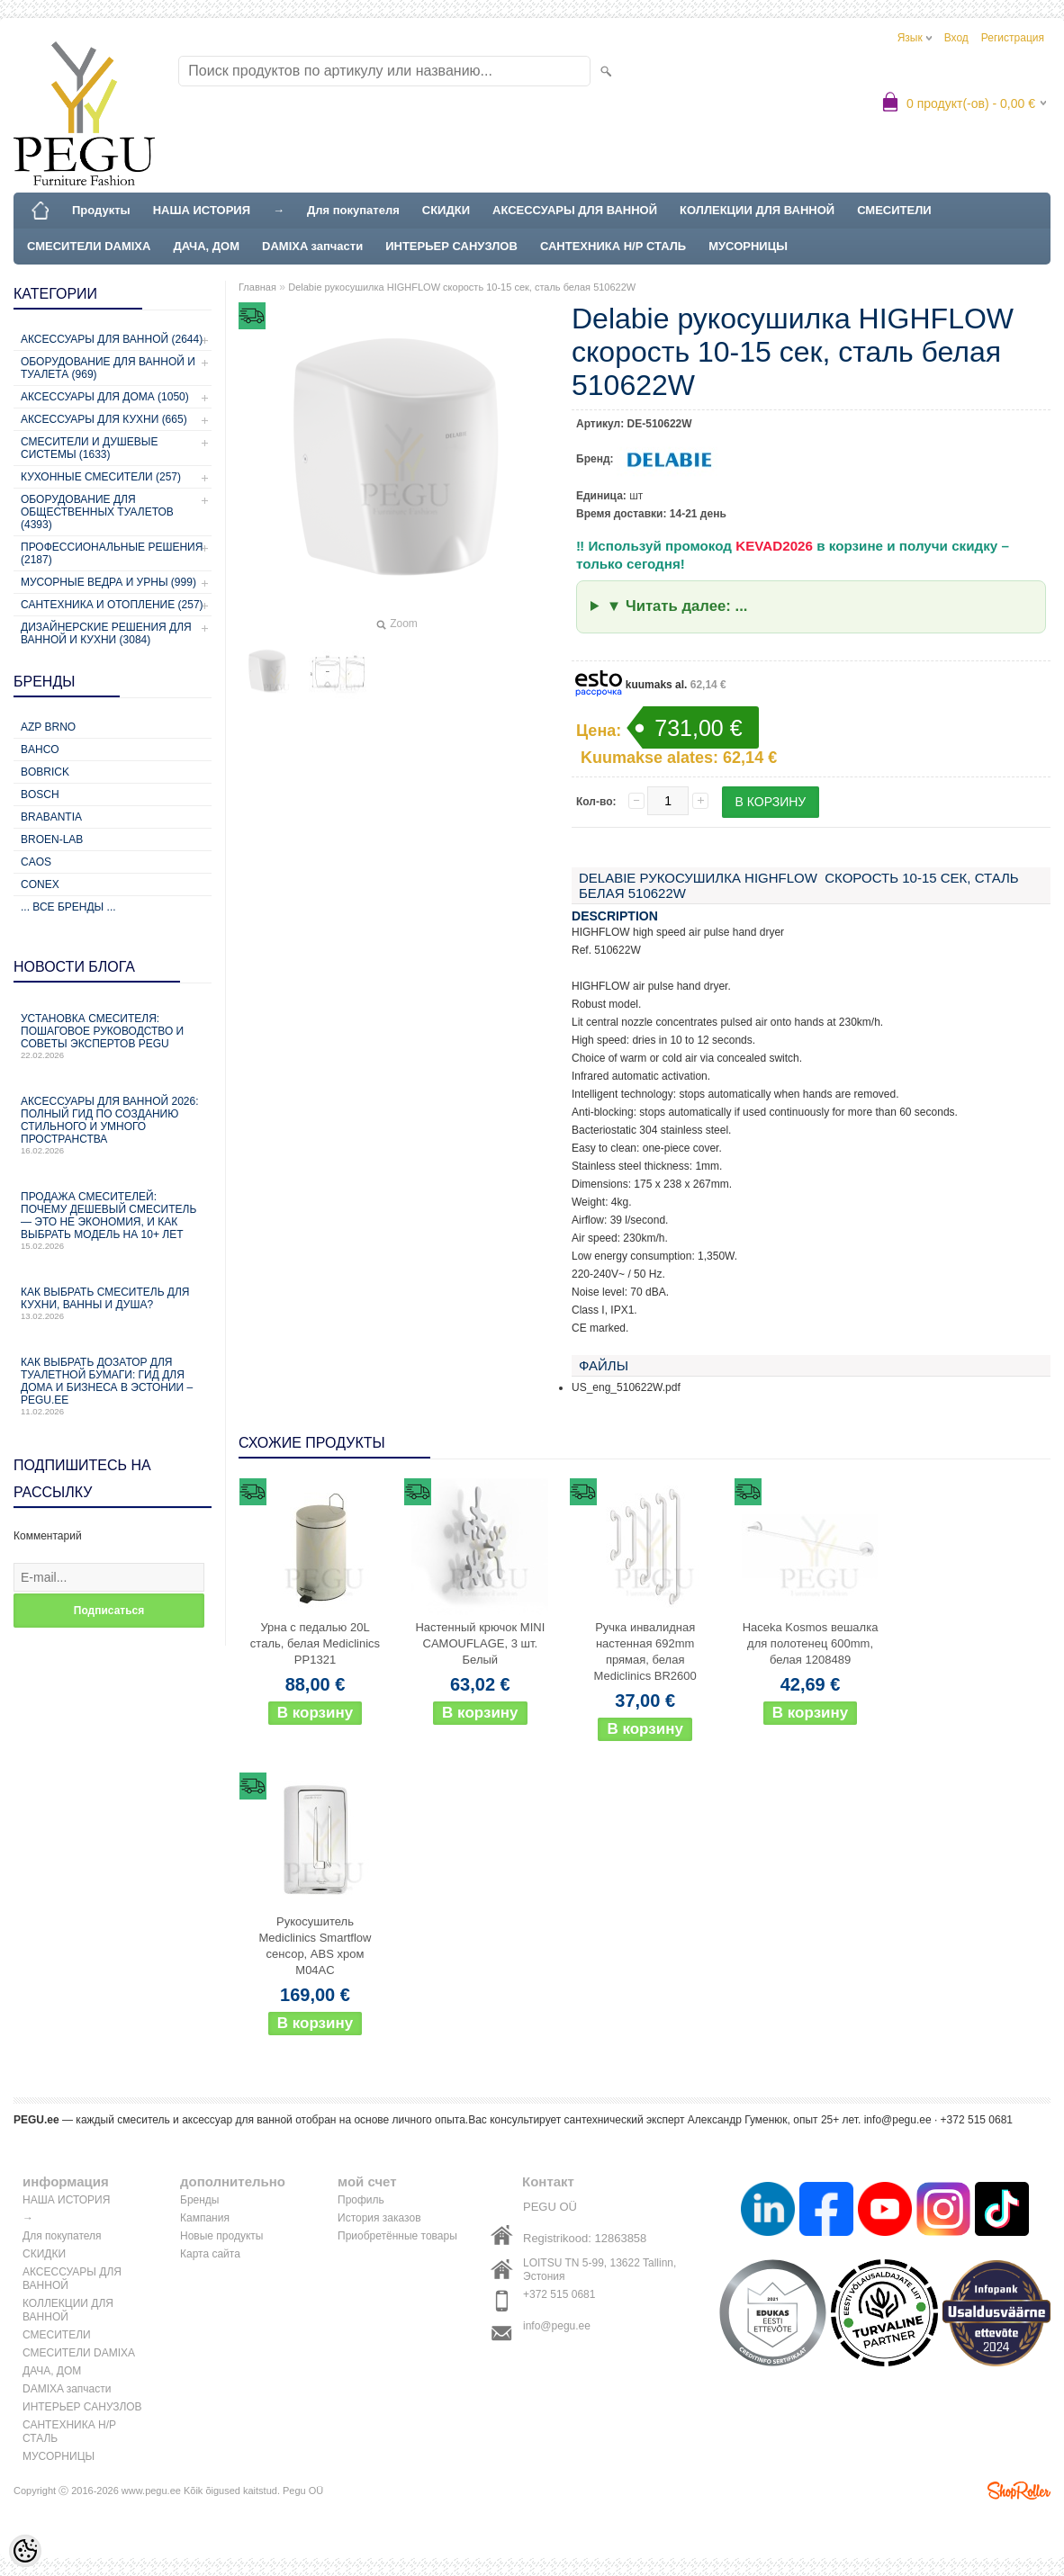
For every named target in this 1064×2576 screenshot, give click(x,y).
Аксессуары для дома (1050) (105, 396)
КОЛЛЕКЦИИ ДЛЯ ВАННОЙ (757, 210)
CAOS (36, 862)
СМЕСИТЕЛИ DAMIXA (88, 246)
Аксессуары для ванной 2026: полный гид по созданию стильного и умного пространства (112, 1125)
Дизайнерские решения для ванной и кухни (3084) (106, 633)
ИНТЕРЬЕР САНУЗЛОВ (451, 246)
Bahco (40, 749)
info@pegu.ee (898, 2120)
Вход (956, 37)
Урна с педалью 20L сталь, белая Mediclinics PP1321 (315, 1643)
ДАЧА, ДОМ (206, 246)
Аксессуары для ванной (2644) (112, 339)
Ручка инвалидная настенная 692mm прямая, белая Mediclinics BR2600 (645, 1651)
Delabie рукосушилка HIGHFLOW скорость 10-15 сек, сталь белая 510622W (462, 287)
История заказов (379, 2218)
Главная (257, 287)
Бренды (199, 2200)
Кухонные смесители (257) (101, 477)
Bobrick (45, 772)
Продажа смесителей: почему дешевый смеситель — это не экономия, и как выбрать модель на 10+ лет (112, 1220)
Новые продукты (221, 2236)
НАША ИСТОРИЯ (201, 210)
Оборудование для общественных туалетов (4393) (97, 512)
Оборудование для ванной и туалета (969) (108, 368)
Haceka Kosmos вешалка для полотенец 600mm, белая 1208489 (811, 1643)
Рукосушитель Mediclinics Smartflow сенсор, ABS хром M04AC (315, 1946)
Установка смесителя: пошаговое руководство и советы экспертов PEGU (112, 1036)
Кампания (205, 2218)
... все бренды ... (68, 907)
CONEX (40, 884)
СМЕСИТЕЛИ (894, 210)
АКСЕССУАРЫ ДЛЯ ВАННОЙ (574, 210)
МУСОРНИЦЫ (748, 246)
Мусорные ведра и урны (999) (108, 582)
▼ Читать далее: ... (677, 606)
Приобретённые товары (397, 2236)
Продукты (101, 210)
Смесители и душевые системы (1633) (89, 448)
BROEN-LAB (52, 839)
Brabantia (51, 817)
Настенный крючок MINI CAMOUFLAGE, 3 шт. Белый (480, 1643)
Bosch (40, 794)
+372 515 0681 (559, 2294)
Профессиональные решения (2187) (112, 553)
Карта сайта (210, 2254)
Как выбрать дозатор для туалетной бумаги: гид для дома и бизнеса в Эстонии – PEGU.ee (112, 1386)
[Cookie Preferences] (25, 2551)
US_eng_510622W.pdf (626, 1387)
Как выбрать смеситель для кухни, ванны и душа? (112, 1303)
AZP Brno (48, 727)
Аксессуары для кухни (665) (104, 419)
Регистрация (1012, 37)
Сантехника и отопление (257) (112, 604)
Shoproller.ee (1018, 2491)
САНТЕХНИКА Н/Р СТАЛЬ (613, 246)
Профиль (361, 2200)
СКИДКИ (446, 210)
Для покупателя (353, 210)
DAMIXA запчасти (312, 246)
